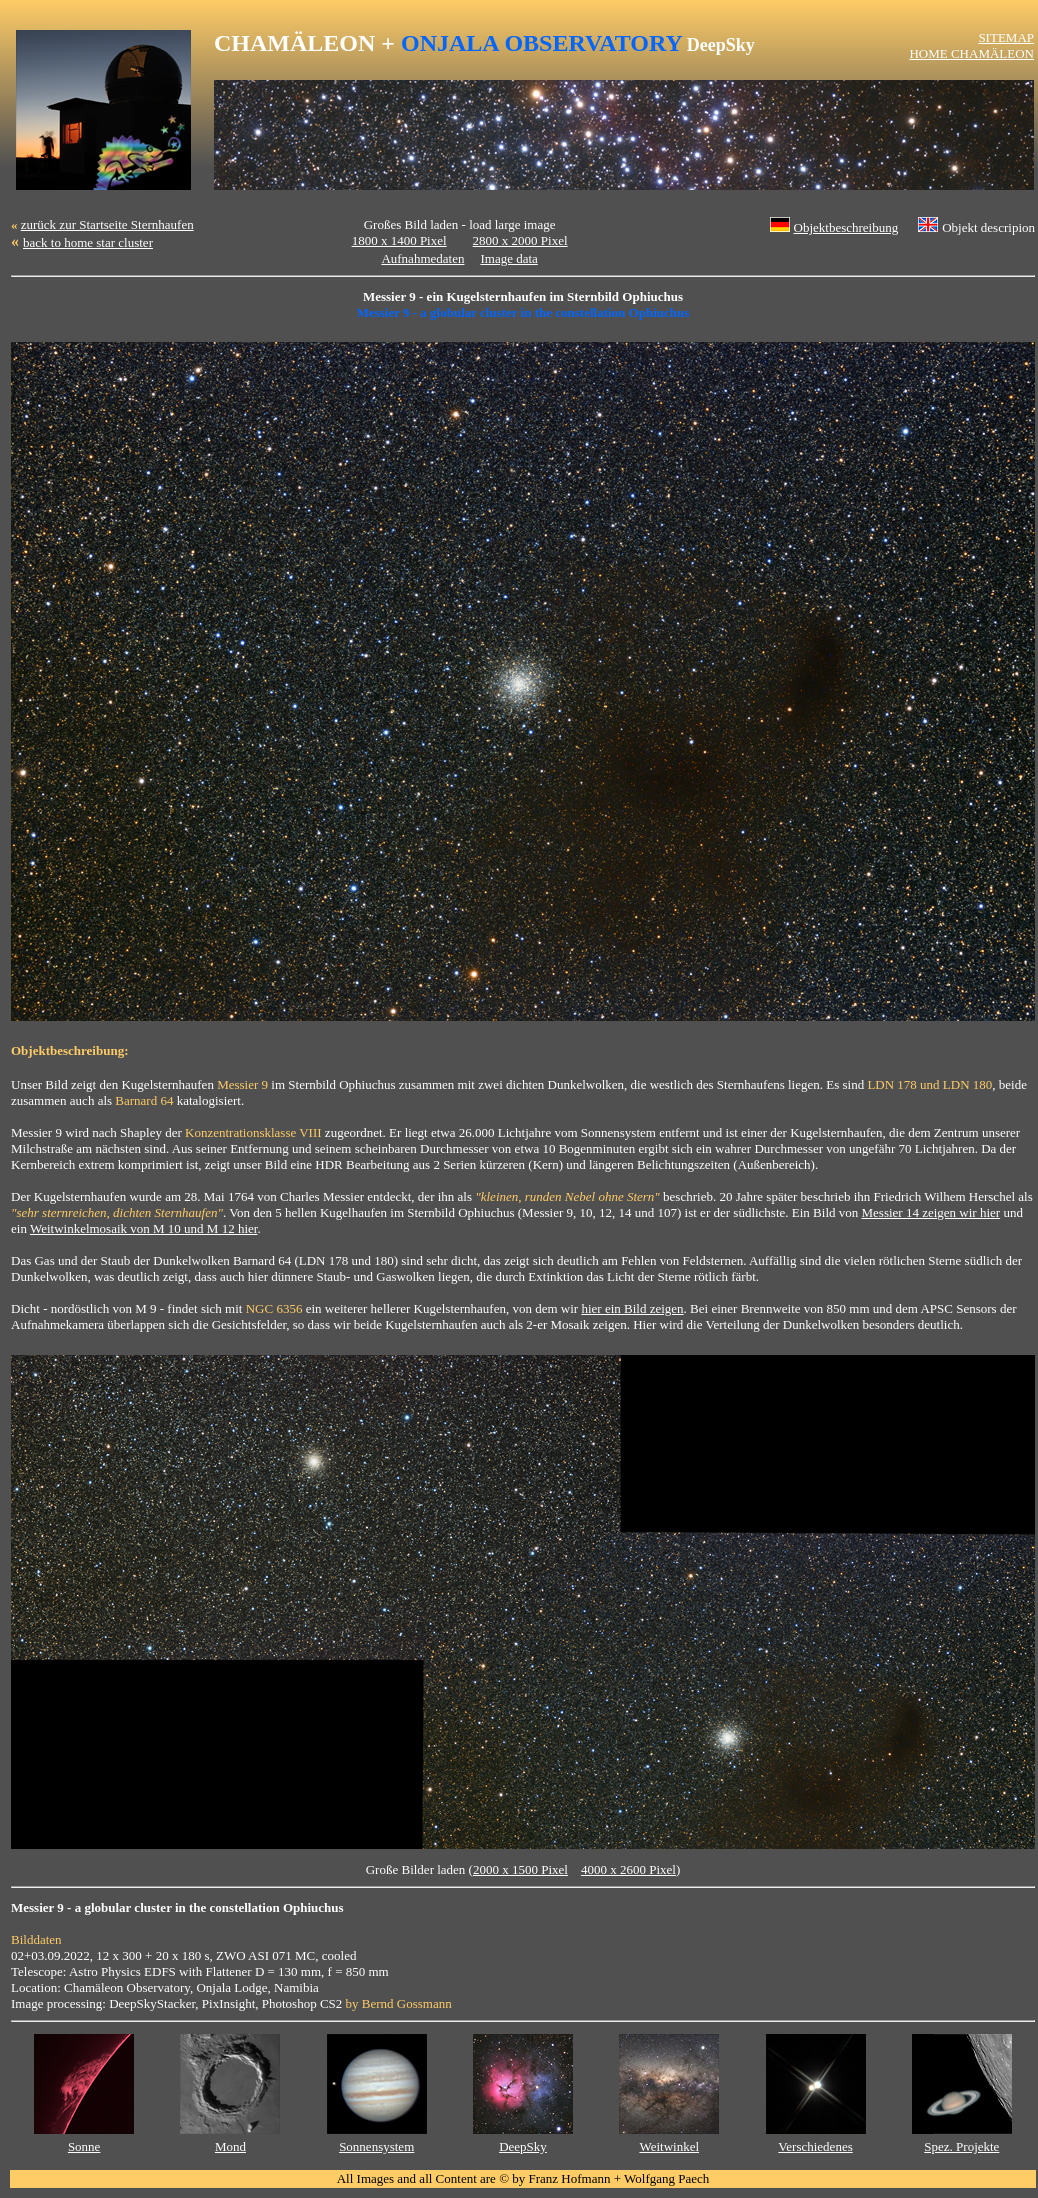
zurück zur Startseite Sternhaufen (107, 224)
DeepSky (523, 2146)
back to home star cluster (88, 242)
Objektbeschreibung (846, 227)
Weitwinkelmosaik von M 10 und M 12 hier (144, 1228)
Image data (508, 258)
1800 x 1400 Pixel (399, 240)
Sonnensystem (376, 2146)
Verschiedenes (815, 2146)
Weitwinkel (669, 2146)
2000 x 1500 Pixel (520, 1869)
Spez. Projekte (961, 2146)
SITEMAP (1006, 37)
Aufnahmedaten (422, 258)
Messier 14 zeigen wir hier (931, 1212)
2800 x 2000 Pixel (520, 240)
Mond (230, 2146)
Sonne (84, 2146)
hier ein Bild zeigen (632, 1308)
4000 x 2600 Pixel (628, 1869)
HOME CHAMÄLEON (971, 53)
